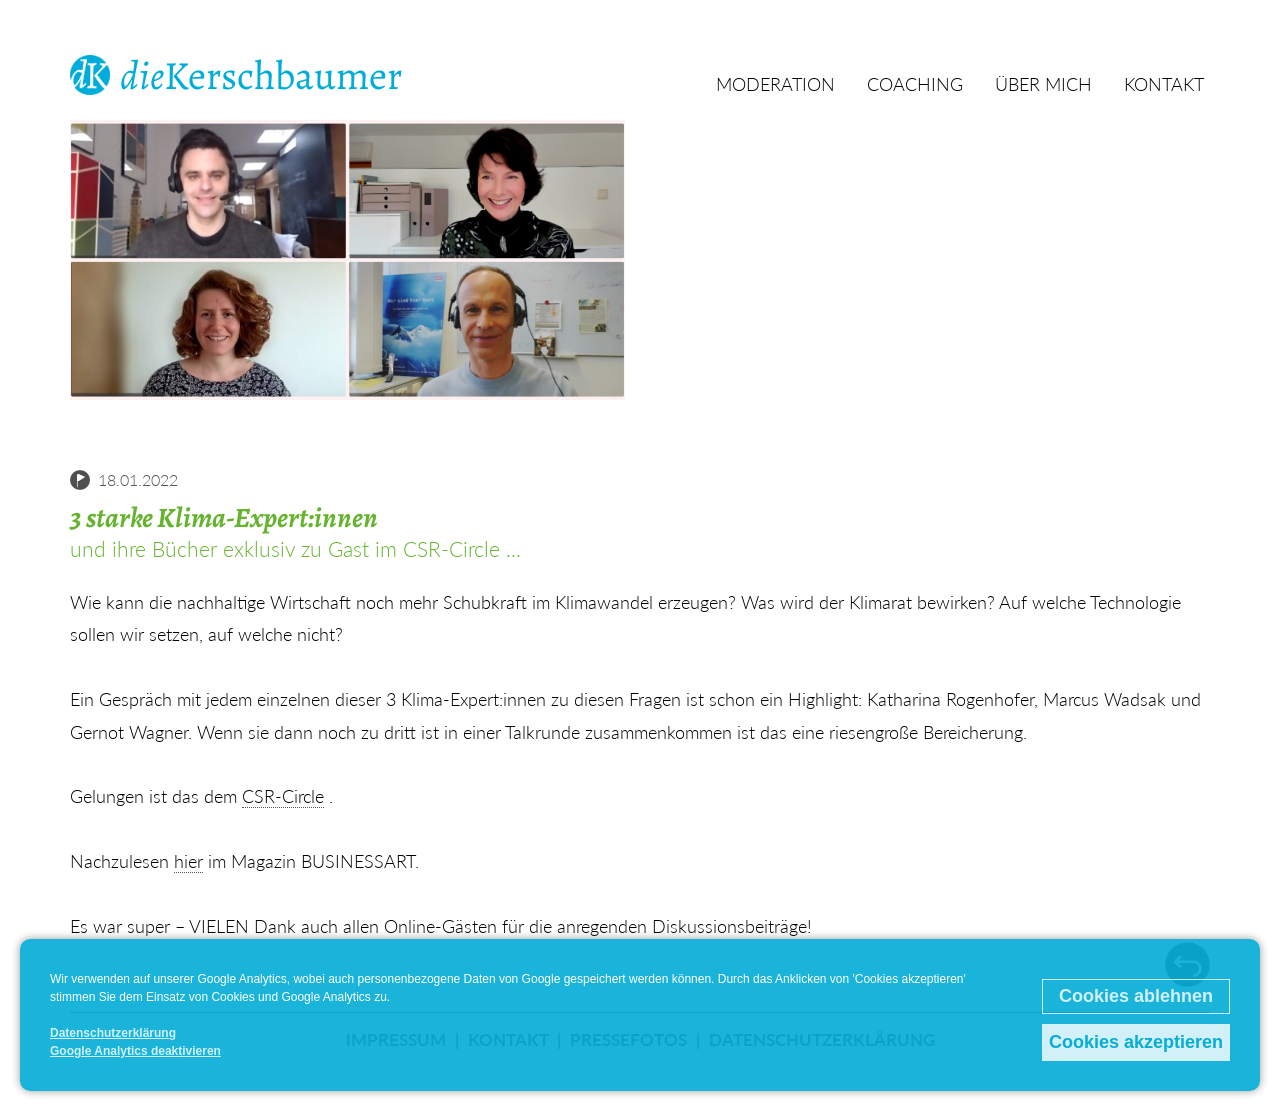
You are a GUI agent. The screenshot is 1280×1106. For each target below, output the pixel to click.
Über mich (1043, 84)
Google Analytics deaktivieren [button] (135, 1051)
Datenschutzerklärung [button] (113, 1033)
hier (188, 861)
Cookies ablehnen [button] (1136, 996)
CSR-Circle (283, 796)
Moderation (775, 84)
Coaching (915, 84)
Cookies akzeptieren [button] (1136, 1042)
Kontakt (1164, 84)
